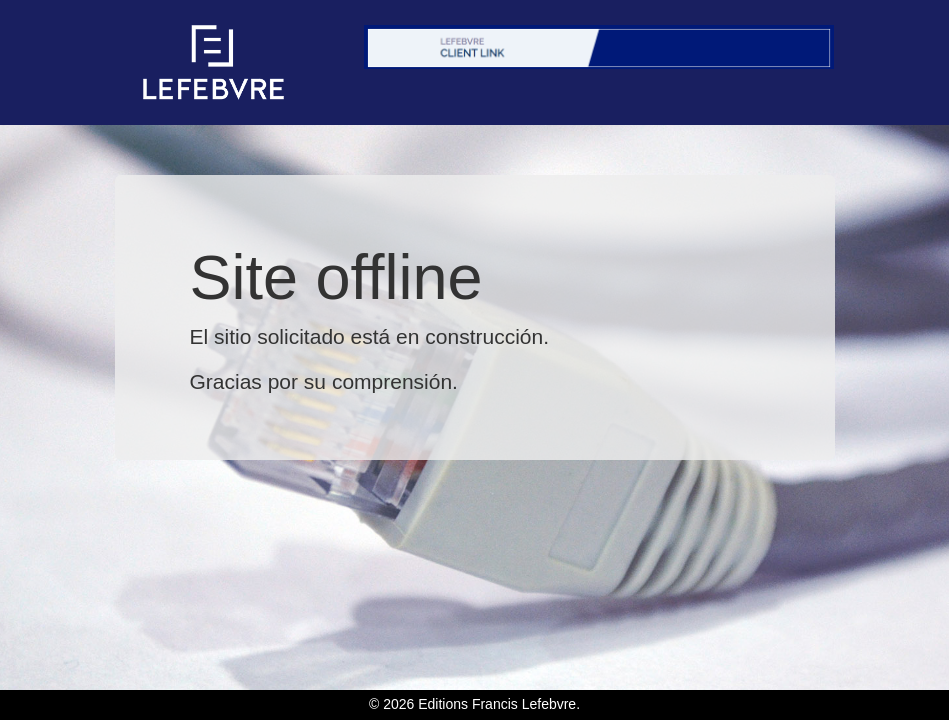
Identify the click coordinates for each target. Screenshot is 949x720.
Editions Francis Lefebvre (497, 704)
